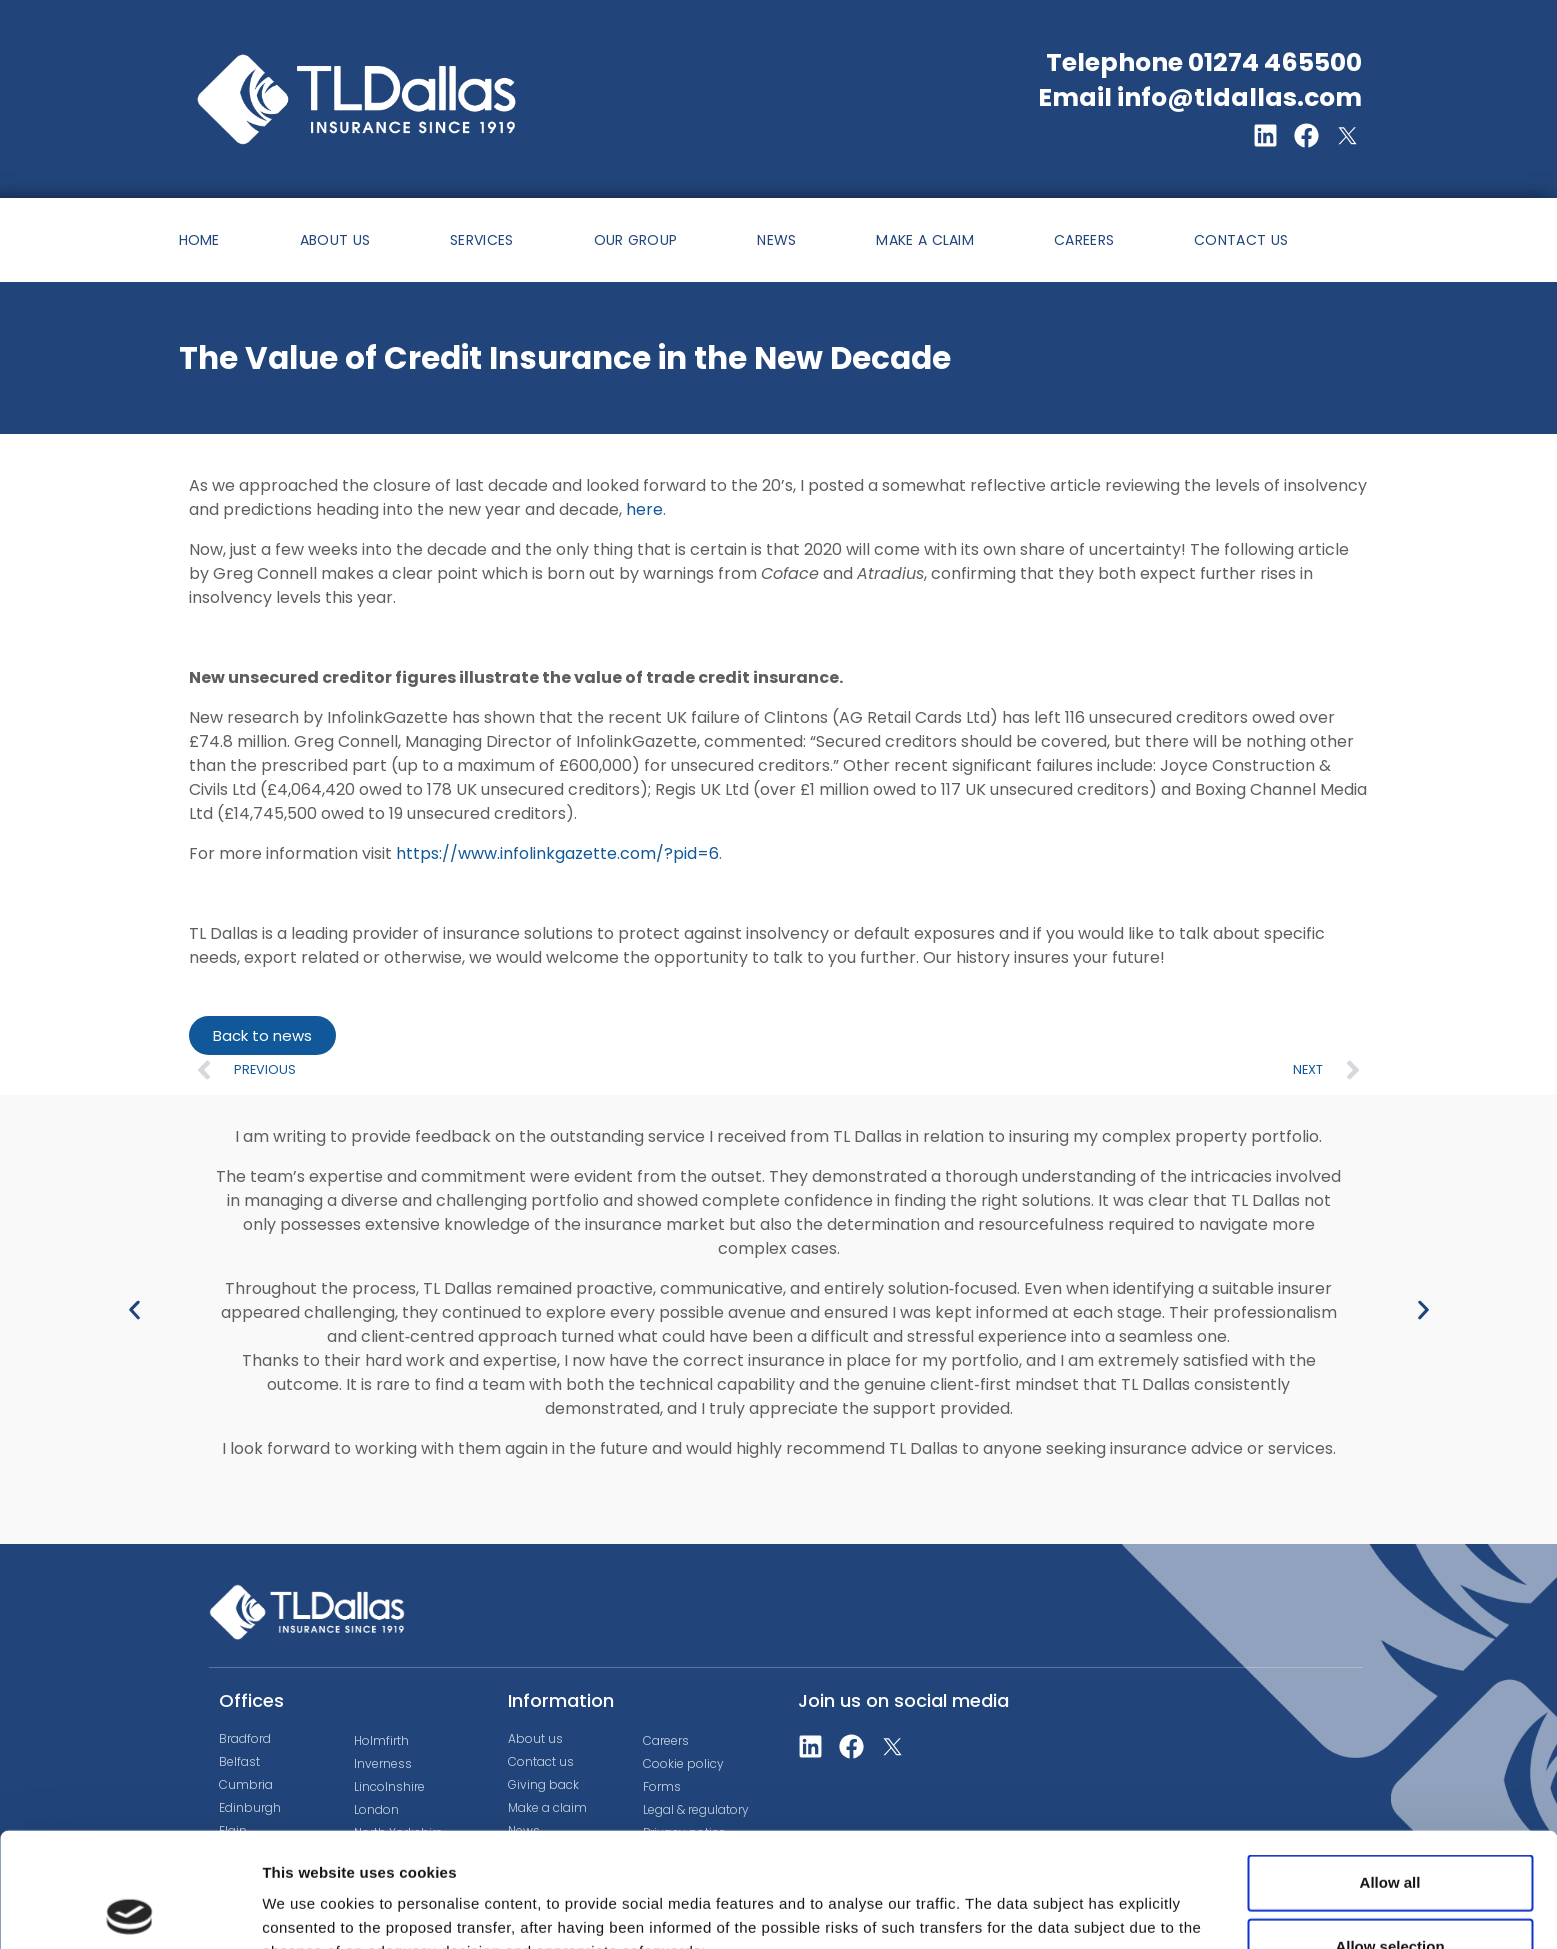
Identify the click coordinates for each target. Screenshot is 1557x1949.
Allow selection (1389, 1832)
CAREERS (1084, 240)
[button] (134, 1309)
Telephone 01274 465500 (1204, 62)
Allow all (1390, 1768)
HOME (199, 240)
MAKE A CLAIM (925, 240)
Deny (1390, 1896)
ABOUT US (335, 240)
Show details (1049, 1901)
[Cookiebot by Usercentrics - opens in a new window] (129, 1910)
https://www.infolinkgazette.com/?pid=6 (557, 853)
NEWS (776, 240)
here (644, 509)
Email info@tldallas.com (1200, 97)
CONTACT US (1241, 240)
